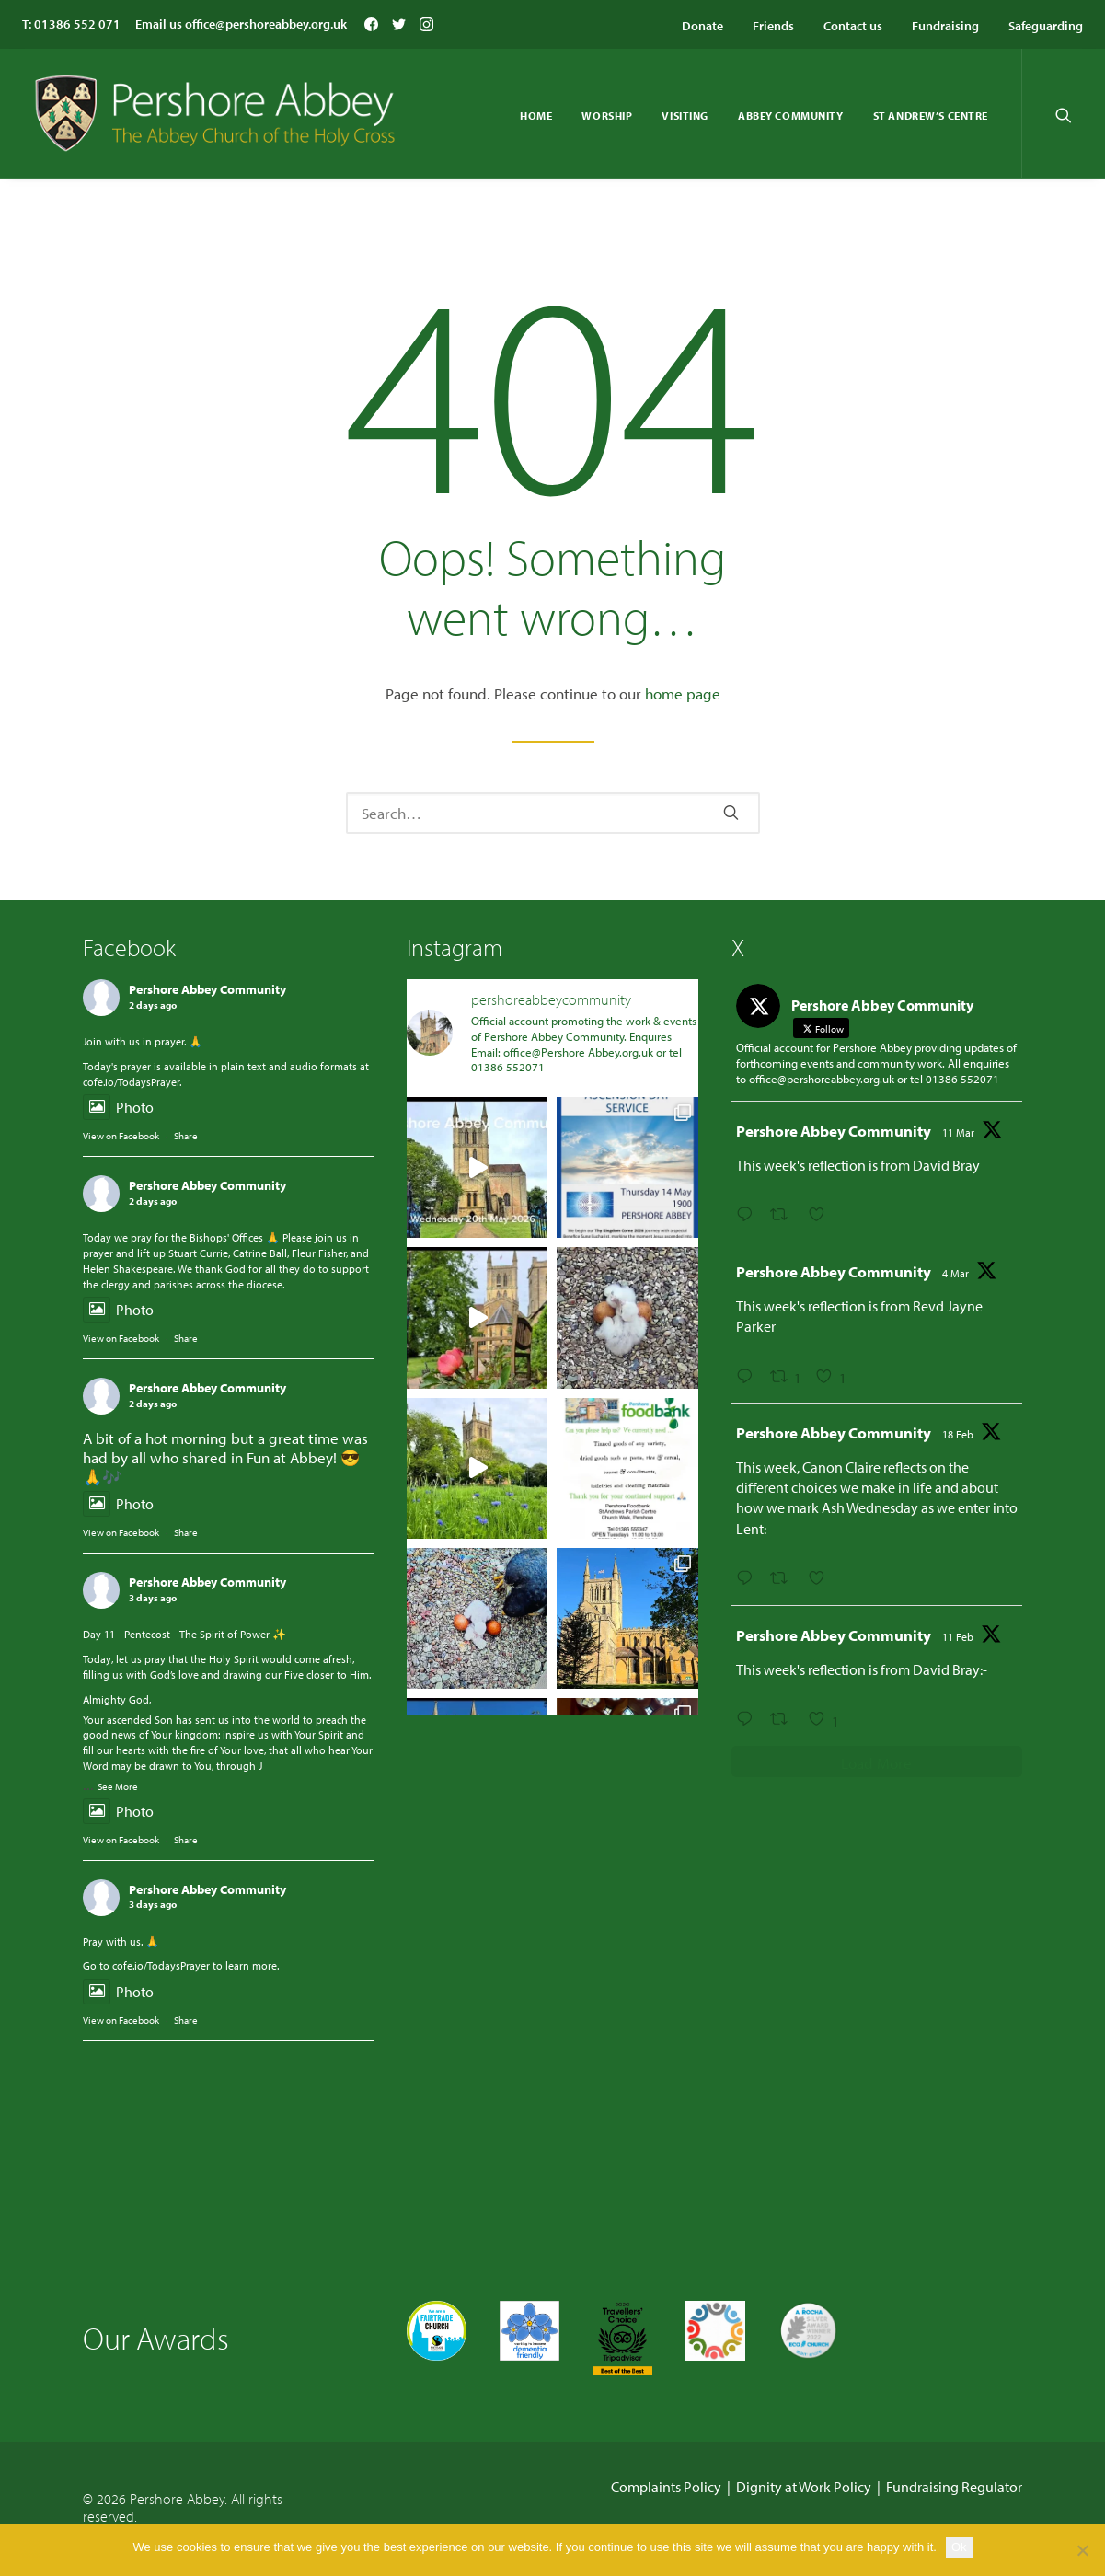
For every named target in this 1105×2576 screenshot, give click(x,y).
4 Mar (955, 1273)
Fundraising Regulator (954, 2487)
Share (186, 1135)
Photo (118, 1107)
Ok (959, 2547)
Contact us (852, 25)
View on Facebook (121, 1135)
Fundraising (945, 25)
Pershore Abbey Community (207, 989)
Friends (773, 25)
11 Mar (958, 1132)
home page (682, 693)
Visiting (685, 115)
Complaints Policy (666, 2487)
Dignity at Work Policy (803, 2487)
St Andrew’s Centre (930, 115)
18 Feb (957, 1434)
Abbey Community (791, 115)
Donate (702, 25)
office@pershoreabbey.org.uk (266, 24)
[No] (1082, 2550)
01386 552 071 (77, 24)
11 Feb (957, 1637)
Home (536, 115)
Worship (606, 115)
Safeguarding (1045, 25)
